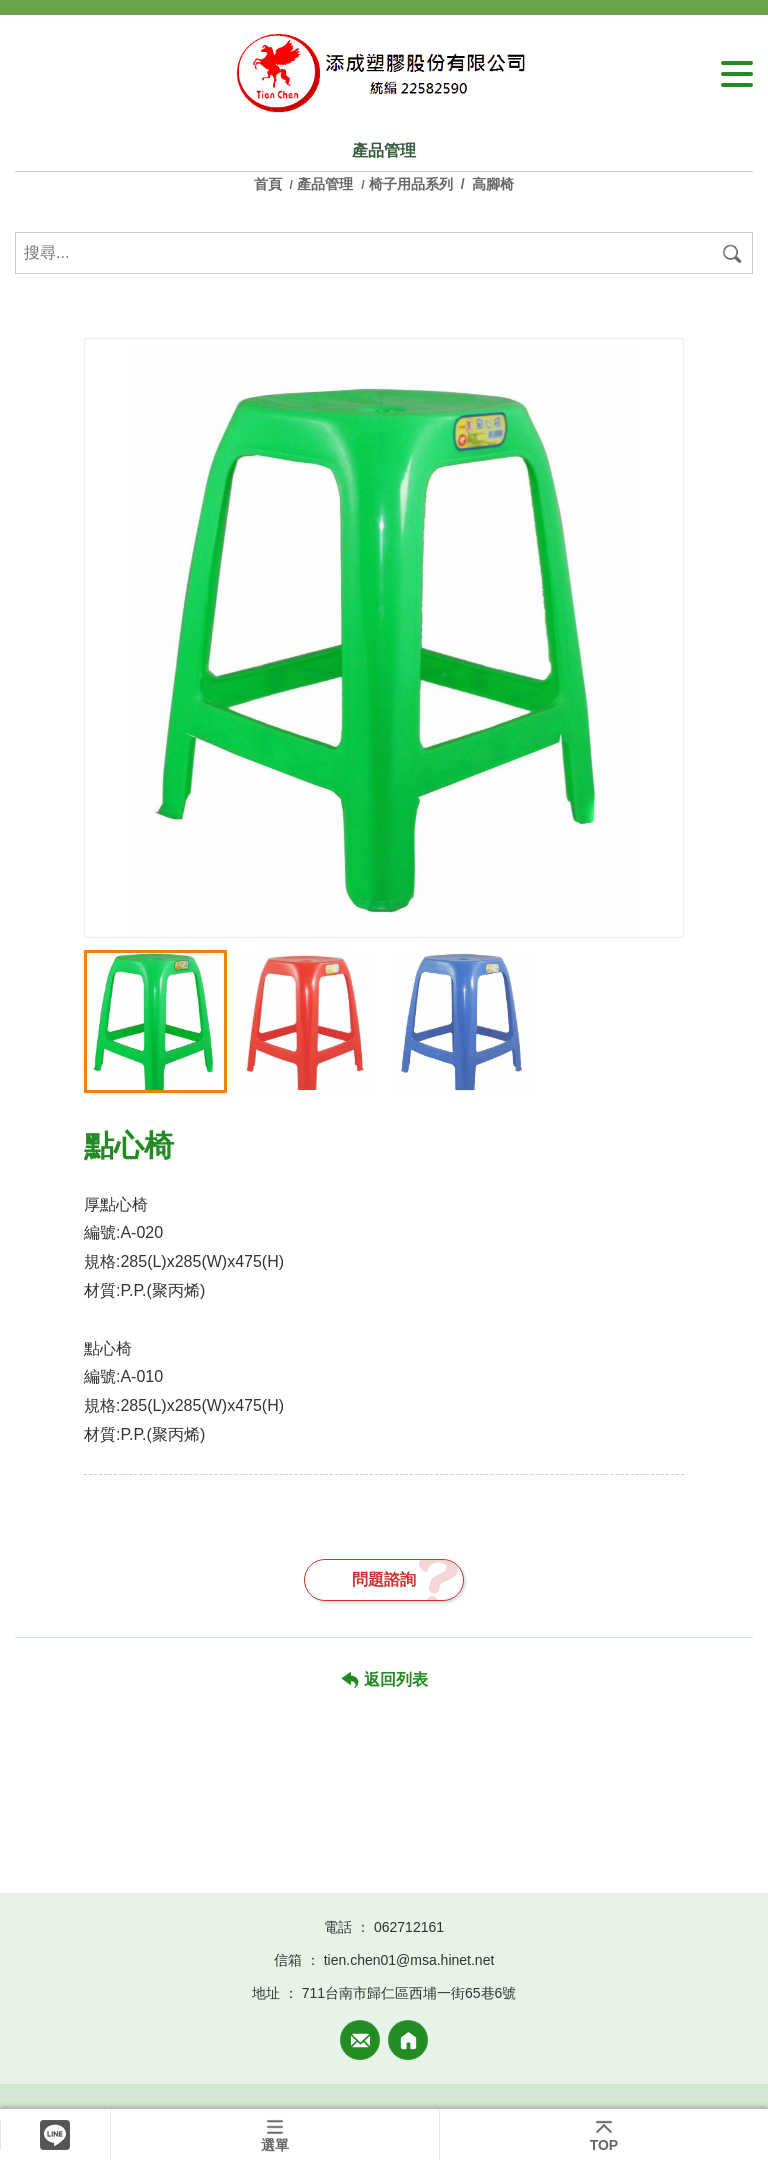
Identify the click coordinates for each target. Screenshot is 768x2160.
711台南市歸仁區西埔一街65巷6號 (409, 1993)
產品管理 (325, 184)
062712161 (409, 1927)
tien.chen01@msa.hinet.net (409, 1960)
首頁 (270, 184)
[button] (659, 898)
